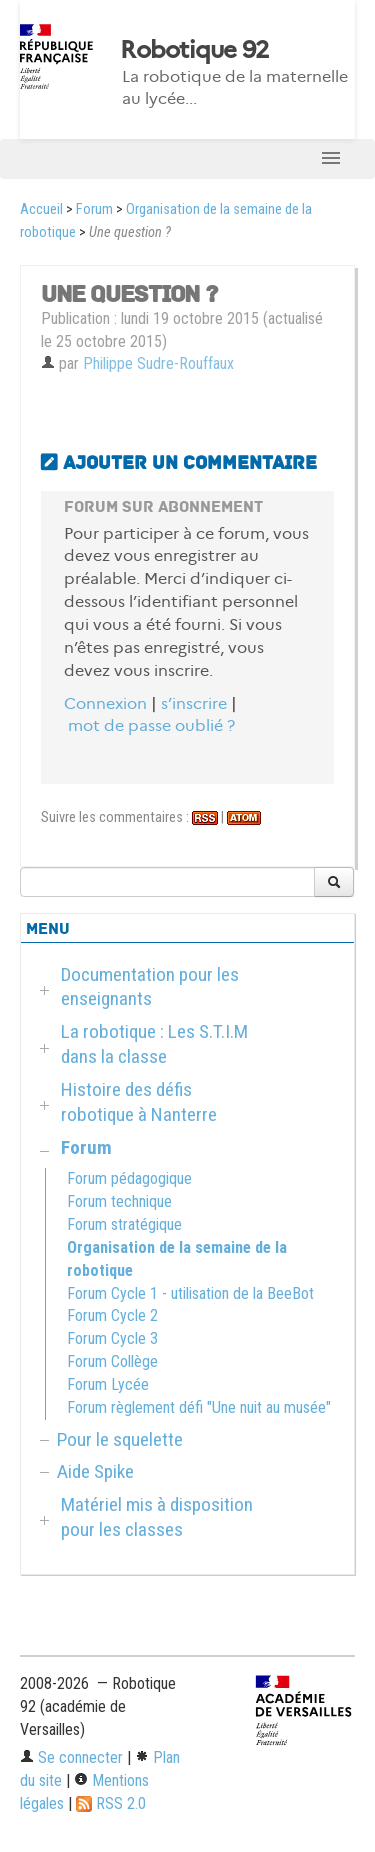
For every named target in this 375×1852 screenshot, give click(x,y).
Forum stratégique (124, 1224)
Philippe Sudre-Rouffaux (158, 363)
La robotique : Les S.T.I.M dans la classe (154, 1044)
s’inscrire (194, 703)
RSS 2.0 (111, 1803)
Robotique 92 (194, 50)
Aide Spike (95, 1471)
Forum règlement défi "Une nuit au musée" (199, 1407)
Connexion (105, 703)
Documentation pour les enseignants (150, 987)
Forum (94, 209)
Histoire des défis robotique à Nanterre (139, 1102)
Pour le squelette (120, 1439)
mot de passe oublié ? (151, 725)
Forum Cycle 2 (112, 1315)
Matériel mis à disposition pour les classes (157, 1517)
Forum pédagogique (129, 1178)
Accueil (41, 209)
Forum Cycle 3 (112, 1338)
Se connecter (71, 1757)
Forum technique (119, 1201)
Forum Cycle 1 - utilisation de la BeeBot (190, 1293)
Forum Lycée (108, 1384)
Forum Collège (112, 1361)
